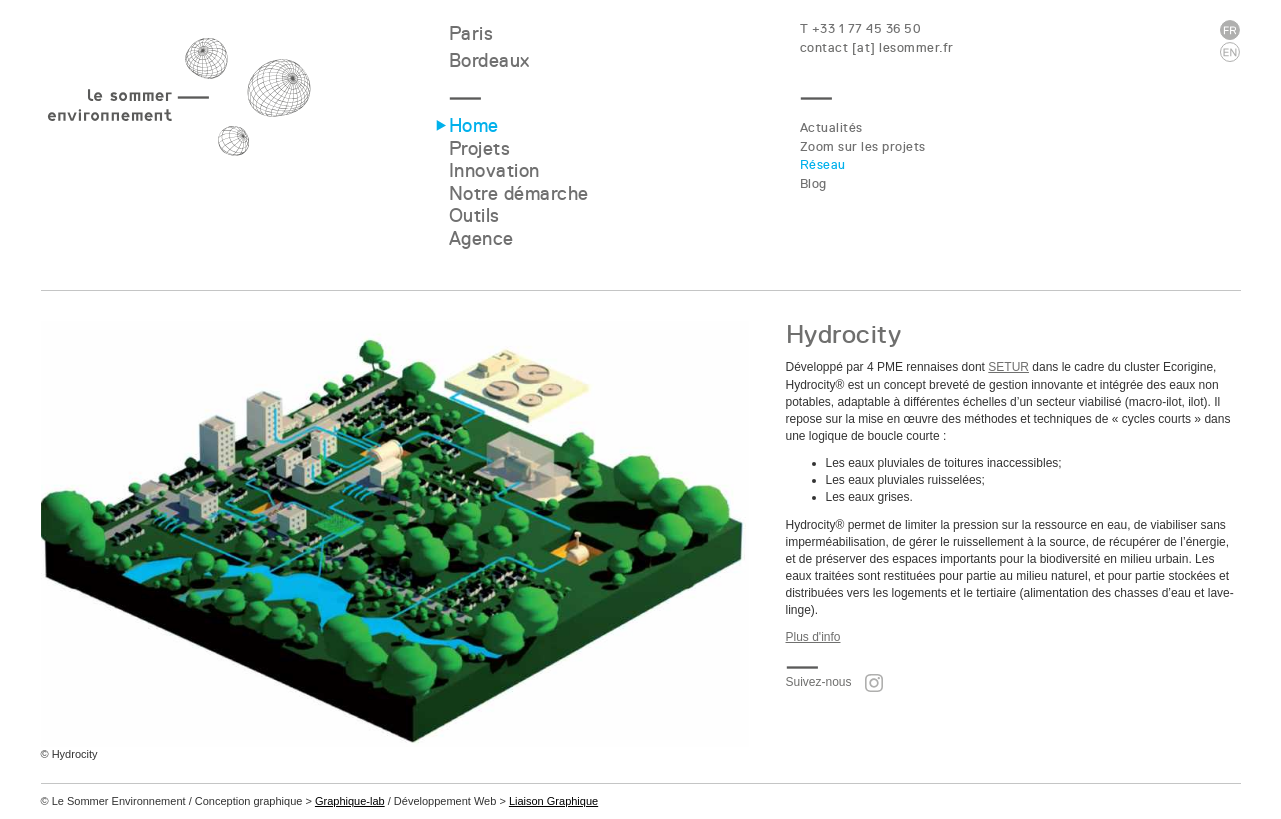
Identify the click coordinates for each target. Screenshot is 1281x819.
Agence (481, 238)
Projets (480, 148)
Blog (813, 183)
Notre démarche (519, 193)
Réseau (823, 164)
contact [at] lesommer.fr (877, 47)
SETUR (1008, 367)
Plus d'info (813, 637)
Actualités (831, 127)
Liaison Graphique (553, 801)
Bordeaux (489, 60)
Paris (471, 33)
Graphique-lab (350, 801)
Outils (474, 215)
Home (474, 125)
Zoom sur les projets (863, 146)
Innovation (494, 170)
